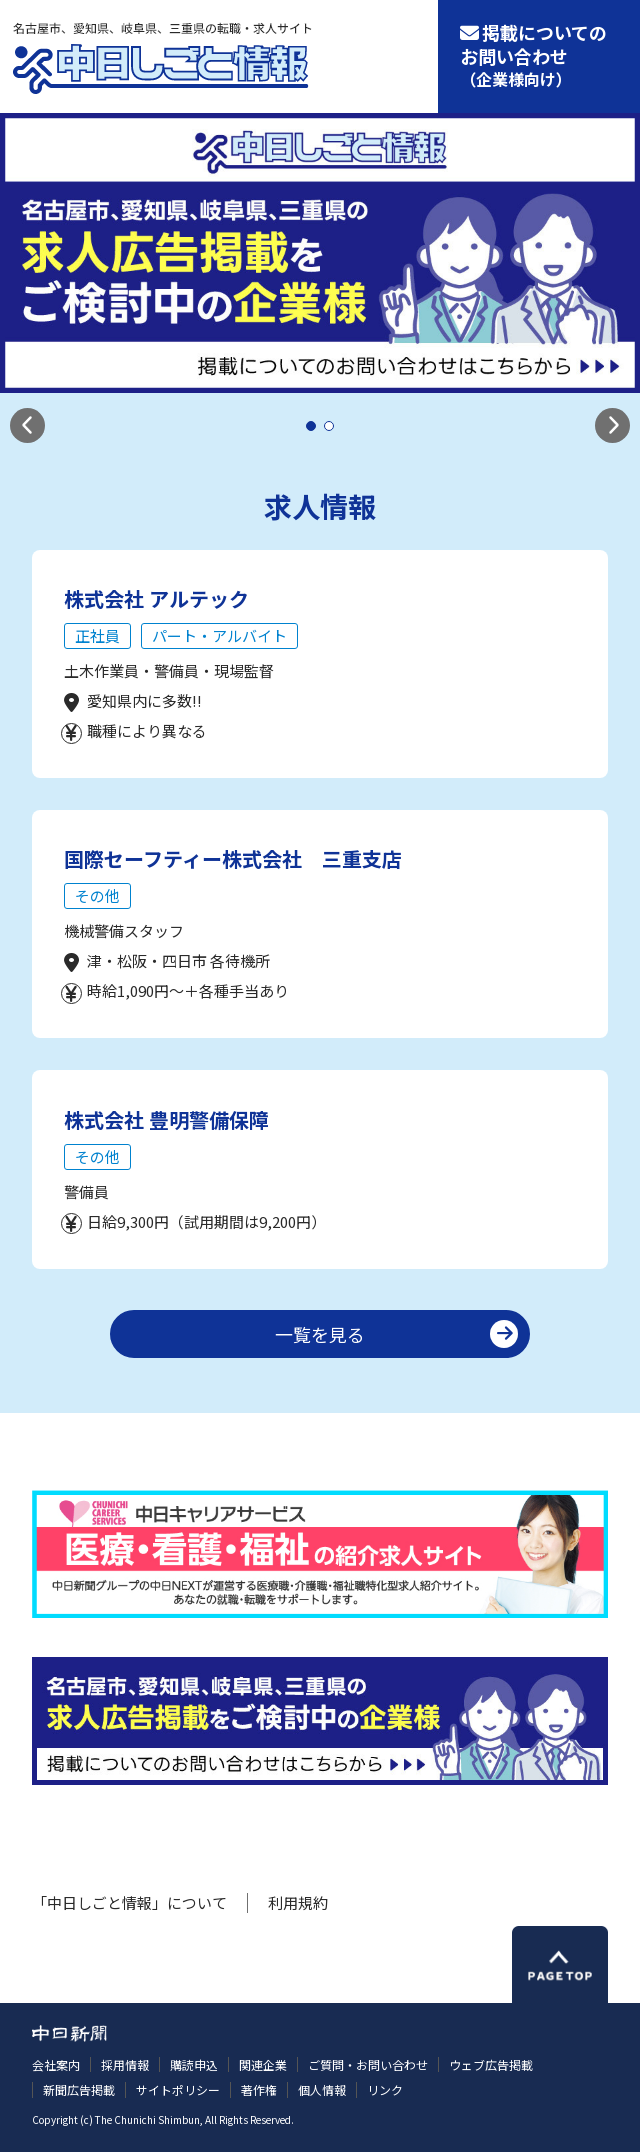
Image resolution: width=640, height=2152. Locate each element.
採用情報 (125, 2064)
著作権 (259, 2089)
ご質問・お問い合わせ (368, 2064)
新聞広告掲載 (79, 2089)
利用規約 (298, 1902)
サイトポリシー (178, 2089)
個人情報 (322, 2089)
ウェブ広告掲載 (491, 2064)
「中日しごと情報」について (129, 1902)
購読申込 (194, 2064)
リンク (385, 2089)
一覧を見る (320, 1334)
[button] (27, 425)
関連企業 (263, 2064)
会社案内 (56, 2064)
